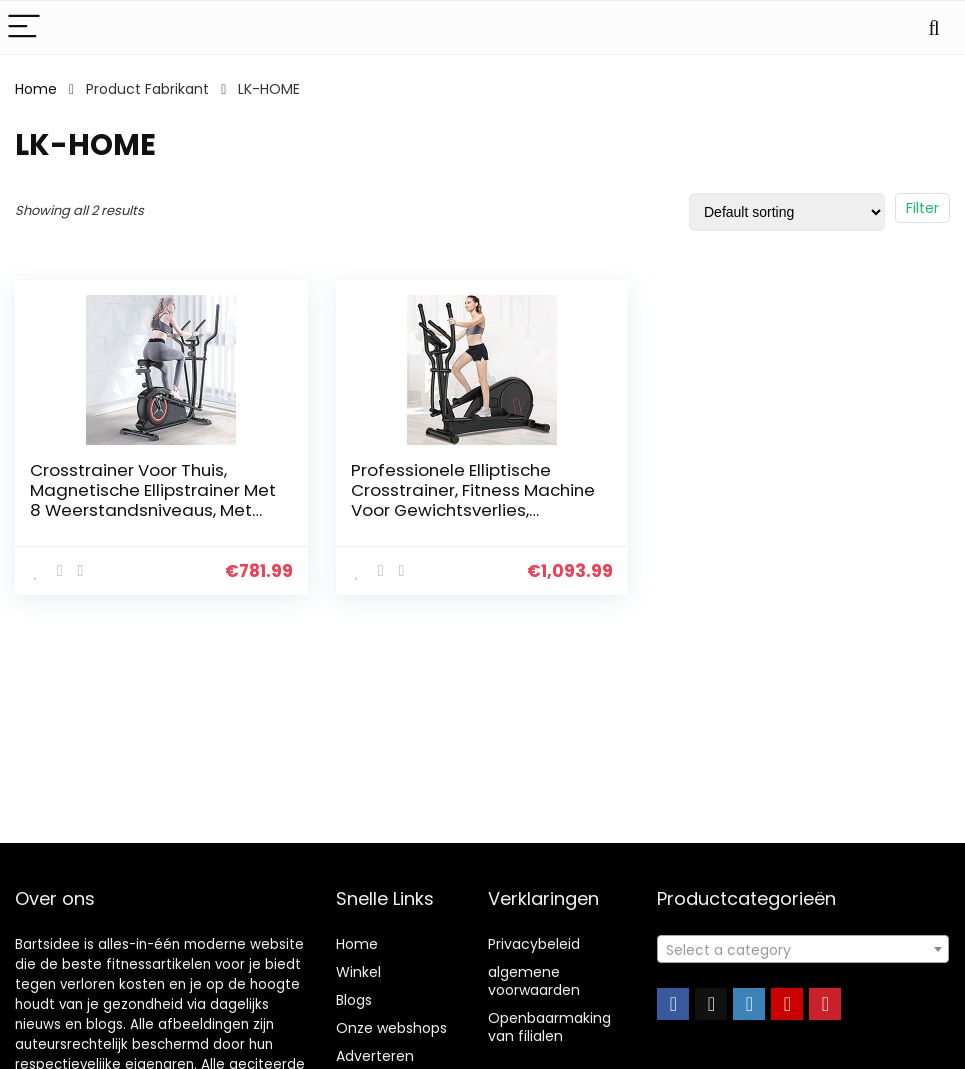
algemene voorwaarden (534, 981)
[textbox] (803, 950)
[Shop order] (787, 212)
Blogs (354, 1000)
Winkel (358, 972)
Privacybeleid (534, 944)
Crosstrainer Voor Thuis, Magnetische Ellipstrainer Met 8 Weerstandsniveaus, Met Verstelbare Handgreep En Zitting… (153, 510)
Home (36, 89)
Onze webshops (391, 1028)
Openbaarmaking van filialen (549, 1027)
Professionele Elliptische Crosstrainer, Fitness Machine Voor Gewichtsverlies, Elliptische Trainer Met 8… (473, 500)
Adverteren (375, 1056)
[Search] (934, 27)
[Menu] (24, 27)
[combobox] (803, 949)
